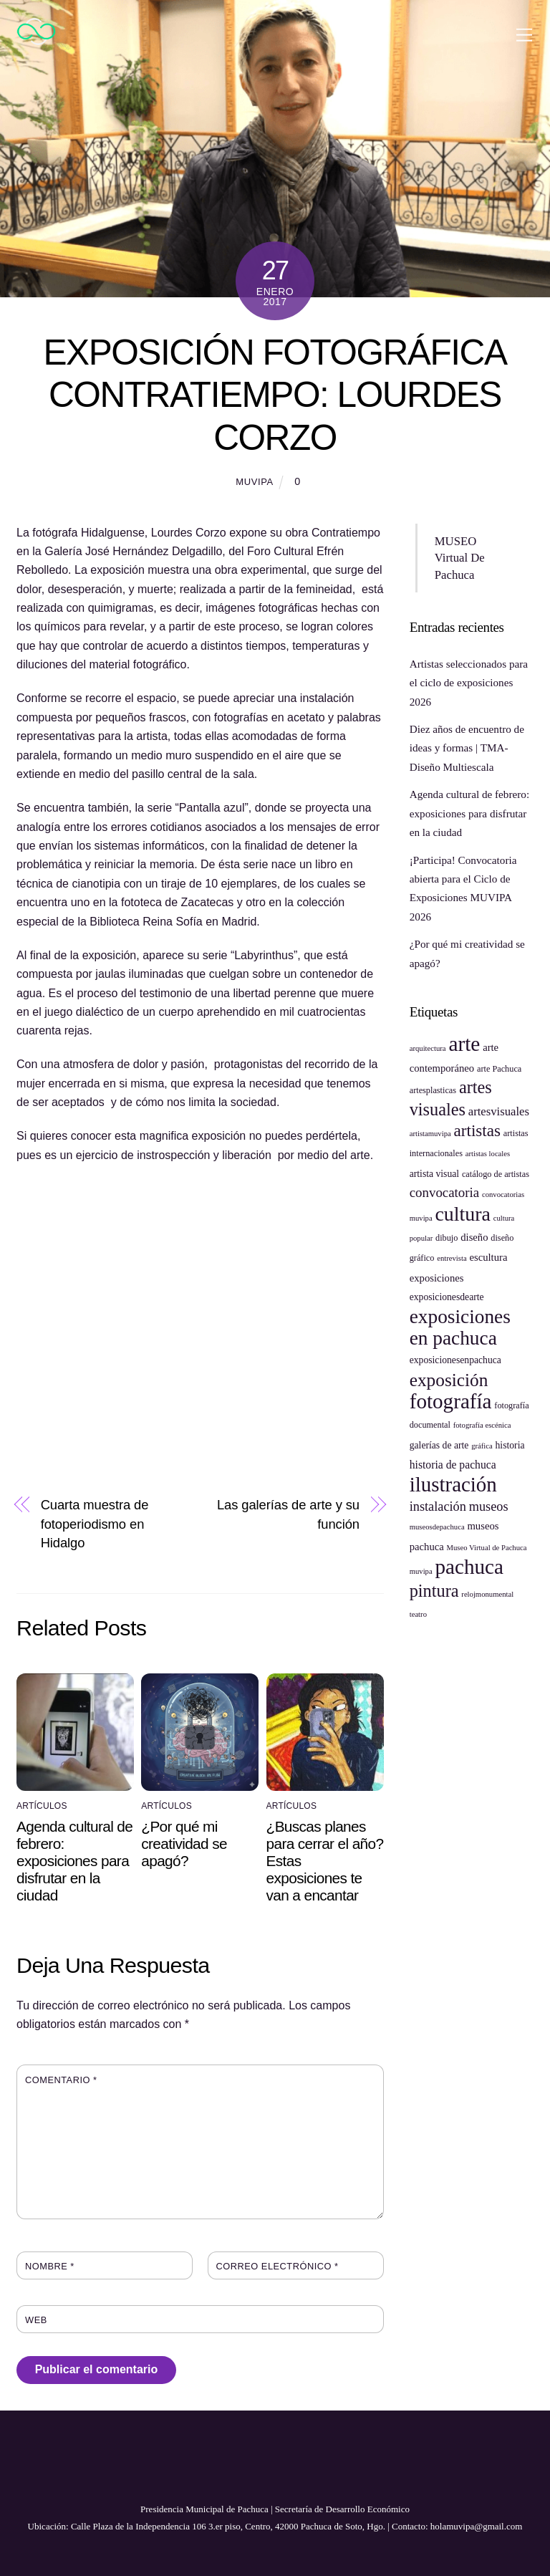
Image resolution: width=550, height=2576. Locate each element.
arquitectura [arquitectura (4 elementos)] (428, 1048)
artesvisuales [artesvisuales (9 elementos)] (498, 1111)
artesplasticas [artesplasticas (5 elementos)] (433, 1090)
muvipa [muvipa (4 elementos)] (421, 1571)
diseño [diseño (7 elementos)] (474, 1237)
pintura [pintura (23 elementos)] (434, 1590)
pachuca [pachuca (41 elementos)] (469, 1566)
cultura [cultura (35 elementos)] (462, 1214)
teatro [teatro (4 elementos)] (418, 1614)
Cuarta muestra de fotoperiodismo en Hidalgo (95, 1523)
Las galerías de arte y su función (288, 1514)
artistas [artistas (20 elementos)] (477, 1130)
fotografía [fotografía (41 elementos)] (451, 1401)
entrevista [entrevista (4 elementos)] (451, 1258)
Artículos (41, 1806)
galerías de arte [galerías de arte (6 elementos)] (439, 1445)
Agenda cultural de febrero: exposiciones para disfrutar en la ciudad (74, 1860)
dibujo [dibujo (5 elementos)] (446, 1238)
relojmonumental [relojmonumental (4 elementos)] (487, 1594)
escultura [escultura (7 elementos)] (488, 1257)
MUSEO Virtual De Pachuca (460, 558)
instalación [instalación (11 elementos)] (438, 1506)
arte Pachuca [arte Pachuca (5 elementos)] (499, 1069)
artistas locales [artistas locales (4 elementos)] (487, 1154)
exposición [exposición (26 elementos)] (449, 1380)
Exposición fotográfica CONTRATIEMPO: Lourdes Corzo (275, 395)
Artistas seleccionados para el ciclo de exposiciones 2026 (469, 683)
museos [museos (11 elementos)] (488, 1506)
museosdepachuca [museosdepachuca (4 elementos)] (437, 1527)
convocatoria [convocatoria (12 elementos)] (444, 1192)
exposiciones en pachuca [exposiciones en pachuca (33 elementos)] (460, 1327)
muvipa (255, 481)
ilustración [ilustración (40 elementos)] (453, 1484)
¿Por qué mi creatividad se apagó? (184, 1843)
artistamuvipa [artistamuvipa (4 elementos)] (430, 1134)
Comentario (61, 2080)
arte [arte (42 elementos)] (464, 1043)
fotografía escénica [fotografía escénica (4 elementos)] (482, 1425)
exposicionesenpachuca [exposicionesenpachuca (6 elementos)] (455, 1360)
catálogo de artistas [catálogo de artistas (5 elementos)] (495, 1174)
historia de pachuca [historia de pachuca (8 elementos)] (453, 1464)
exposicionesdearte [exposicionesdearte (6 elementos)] (447, 1297)
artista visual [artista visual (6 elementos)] (434, 1173)
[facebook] (242, 2471)
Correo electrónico (277, 2266)
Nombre (49, 2266)
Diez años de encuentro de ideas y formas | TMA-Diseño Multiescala (467, 748)
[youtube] (273, 2471)
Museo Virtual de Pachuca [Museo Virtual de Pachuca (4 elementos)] (487, 1548)
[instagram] (305, 2471)
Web (36, 2320)
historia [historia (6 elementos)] (510, 1445)
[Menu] (524, 34)
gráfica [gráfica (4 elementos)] (482, 1446)
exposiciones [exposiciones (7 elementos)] (437, 1278)
